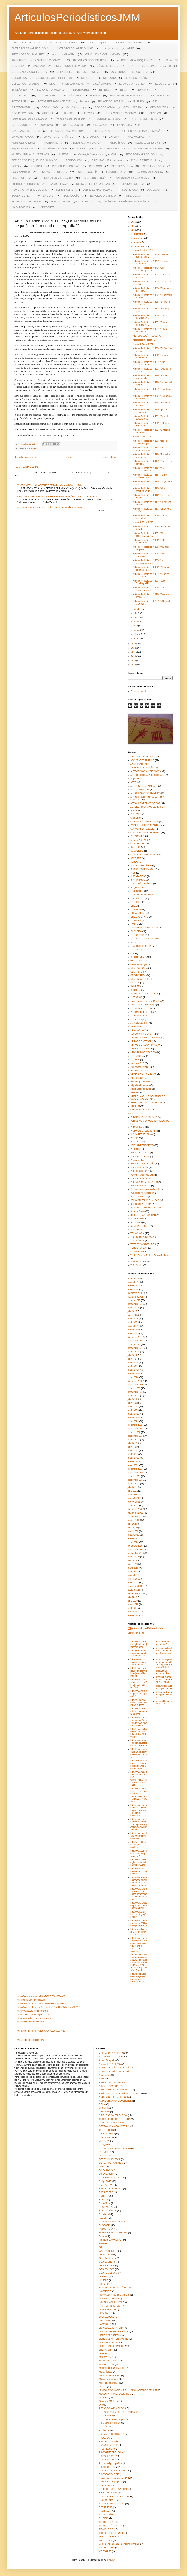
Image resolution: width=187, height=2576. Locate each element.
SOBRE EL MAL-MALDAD (97, 189)
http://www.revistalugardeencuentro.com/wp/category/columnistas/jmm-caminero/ (138, 1824)
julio (136, 613)
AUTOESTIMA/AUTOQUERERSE (136, 60)
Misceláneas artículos (55, 148)
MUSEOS (63, 154)
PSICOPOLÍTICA (21, 177)
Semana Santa (64, 189)
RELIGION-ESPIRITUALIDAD (93, 183)
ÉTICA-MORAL (20, 95)
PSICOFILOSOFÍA (87, 171)
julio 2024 (132, 1355)
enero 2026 (133, 1289)
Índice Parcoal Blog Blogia (70, 118)
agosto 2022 (134, 1439)
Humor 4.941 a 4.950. (26, 467)
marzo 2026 (133, 1282)
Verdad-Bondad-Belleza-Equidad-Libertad (127, 201)
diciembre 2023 (135, 1381)
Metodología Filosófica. (144, 340)
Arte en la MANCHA (63, 54)
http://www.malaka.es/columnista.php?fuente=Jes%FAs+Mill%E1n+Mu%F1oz (138, 1778)
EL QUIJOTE (162, 83)
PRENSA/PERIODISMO (65, 166)
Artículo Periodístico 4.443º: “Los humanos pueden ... (148, 269)
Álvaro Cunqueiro (97, 42)
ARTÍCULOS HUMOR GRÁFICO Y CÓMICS (36, 60)
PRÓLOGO (95, 166)
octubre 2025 (134, 1300)
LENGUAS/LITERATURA (26, 130)
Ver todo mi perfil (136, 1633)
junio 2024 (133, 1359)
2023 (133, 643)
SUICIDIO (47, 195)
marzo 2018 (133, 1611)
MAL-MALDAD (136, 136)
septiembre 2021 (136, 1480)
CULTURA (142, 71)
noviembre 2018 (135, 1586)
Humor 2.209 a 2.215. (143, 522)
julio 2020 (132, 1524)
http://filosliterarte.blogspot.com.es (164, 1687)
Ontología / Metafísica (90, 154)
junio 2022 (133, 1447)
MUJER (81, 148)
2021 (133, 652)
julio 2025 (132, 1311)
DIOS (52, 83)
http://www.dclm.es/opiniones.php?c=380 (138, 1693)
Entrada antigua (108, 457)
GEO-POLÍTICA (159, 107)
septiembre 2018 (136, 1593)
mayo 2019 (133, 1568)
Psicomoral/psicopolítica (149, 171)
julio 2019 (132, 1560)
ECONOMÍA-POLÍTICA (132, 83)
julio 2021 (132, 1487)
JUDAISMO (46, 124)
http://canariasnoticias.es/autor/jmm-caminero (138, 1932)
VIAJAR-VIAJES (21, 207)
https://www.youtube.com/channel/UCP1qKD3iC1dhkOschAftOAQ (164, 1663)
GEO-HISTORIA (132, 107)
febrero (137, 634)
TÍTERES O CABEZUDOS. (27, 201)
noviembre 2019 (135, 1549)
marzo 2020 (133, 1535)
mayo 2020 (133, 1531)
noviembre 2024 (135, 1340)
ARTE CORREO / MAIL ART (28, 54)
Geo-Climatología (76, 107)
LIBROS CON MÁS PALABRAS (67, 130)
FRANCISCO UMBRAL (110, 101)
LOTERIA (114, 136)
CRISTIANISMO (91, 71)
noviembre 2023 (135, 1384)
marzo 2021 (133, 1498)
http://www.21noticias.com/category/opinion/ (138, 1853)
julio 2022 (132, 1443)
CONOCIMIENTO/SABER (156, 65)
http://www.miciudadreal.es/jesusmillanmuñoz (138, 1711)
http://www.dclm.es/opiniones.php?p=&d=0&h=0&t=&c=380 (138, 1683)
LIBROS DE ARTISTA (106, 130)
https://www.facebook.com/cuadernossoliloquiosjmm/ (164, 1652)
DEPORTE (87, 77)
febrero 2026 (134, 1285)
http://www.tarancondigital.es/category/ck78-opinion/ (138, 1743)
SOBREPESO (130, 189)
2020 (133, 656)
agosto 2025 (134, 1308)
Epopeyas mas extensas (50, 89)
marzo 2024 (133, 1370)
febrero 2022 (134, 1461)
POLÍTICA (36, 166)
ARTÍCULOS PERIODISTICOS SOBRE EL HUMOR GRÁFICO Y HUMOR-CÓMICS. (57, 496)
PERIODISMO (74, 160)
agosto (137, 609)
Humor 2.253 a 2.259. (143, 250)
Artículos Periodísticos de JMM (147, 1628)
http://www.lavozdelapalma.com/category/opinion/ (138, 1905)
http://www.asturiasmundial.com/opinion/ (138, 1871)
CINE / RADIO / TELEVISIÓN (70, 65)
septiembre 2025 (136, 1304)
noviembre (139, 238)
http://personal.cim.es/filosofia (164, 1643)
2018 (133, 664)
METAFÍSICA (117, 142)
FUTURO (138, 101)
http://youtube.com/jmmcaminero (164, 1672)
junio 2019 (133, 1564)
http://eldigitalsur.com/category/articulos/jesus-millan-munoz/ (138, 1978)
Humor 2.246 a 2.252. (143, 344)
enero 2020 (133, 1542)
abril (136, 626)
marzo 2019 (133, 1575)
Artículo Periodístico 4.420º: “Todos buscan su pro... (150, 442)
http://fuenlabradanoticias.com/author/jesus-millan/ (138, 1653)
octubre (137, 242)
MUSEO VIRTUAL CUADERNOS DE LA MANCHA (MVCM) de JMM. (50, 485)
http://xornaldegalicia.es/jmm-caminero (138, 1845)
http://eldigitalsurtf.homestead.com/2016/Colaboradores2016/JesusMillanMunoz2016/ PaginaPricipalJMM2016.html (138, 1962)
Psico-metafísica (21, 171)
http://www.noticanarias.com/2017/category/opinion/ (138, 1923)
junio (136, 617)
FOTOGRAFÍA (20, 101)
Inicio (68, 457)
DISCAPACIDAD (74, 83)
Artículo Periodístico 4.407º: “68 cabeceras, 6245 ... (148, 534)
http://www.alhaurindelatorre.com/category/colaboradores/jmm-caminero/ (138, 1810)
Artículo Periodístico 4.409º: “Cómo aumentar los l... (150, 516)
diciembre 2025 (135, 1293)
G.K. (155, 101)
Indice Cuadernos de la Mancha (29, 118)
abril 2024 (132, 1366)
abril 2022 (132, 1454)
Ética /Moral (144, 89)
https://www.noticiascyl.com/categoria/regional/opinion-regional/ (138, 1764)
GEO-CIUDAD (50, 107)
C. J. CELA (18, 65)
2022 (133, 648)
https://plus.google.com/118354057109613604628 (164, 1679)
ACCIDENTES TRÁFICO (64, 42)
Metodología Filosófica (147, 142)
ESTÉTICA (105, 89)
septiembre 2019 (136, 1553)
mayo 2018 (133, 1604)
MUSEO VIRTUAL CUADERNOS (30, 154)
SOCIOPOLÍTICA (21, 195)
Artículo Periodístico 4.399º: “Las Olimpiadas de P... (148, 588)
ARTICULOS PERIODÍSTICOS (89, 60)
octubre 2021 (134, 1476)
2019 (133, 660)
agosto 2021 (134, 1483)
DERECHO (109, 77)
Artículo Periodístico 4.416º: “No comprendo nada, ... (148, 469)
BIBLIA (168, 60)
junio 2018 (133, 1601)
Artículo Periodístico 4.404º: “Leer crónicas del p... (149, 554)
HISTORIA (88, 113)
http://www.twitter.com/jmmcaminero (164, 1695)
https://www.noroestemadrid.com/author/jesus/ (138, 1662)
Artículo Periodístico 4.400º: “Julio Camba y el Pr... (149, 582)
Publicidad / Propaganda (25, 183)
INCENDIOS (154, 113)
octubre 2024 (134, 1344)
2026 (133, 222)
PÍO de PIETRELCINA (143, 160)
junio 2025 (133, 1315)
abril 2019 (132, 1571)
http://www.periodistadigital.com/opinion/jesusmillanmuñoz (138, 1672)
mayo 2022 (133, 1450)
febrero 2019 (134, 1579)
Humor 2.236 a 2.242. (143, 436)
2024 (133, 230)
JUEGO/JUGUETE (73, 124)
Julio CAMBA (99, 124)
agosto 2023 (134, 1395)
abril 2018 (132, 1608)
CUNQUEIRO (19, 77)
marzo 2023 (133, 1414)
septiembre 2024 (136, 1348)
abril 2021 (132, 1494)
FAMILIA (95, 95)
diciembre (138, 234)
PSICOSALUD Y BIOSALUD (57, 177)
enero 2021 (133, 1505)
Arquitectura (111, 48)
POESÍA (16, 166)
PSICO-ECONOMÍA (122, 166)
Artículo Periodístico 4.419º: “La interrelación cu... (148, 448)
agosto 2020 (134, 1520)
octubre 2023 (134, 1388)
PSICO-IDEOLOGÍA (153, 166)
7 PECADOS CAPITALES (26, 42)
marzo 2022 (133, 1458)
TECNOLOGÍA (70, 195)
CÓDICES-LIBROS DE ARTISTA (115, 65)
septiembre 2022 (136, 1436)
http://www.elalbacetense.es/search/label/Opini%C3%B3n (138, 1733)
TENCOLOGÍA (134, 195)
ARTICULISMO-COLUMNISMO (102, 54)
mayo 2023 (133, 1406)
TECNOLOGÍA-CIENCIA (102, 195)
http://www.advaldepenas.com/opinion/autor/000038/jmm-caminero (138, 1721)
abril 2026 (132, 1278)
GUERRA (47, 113)
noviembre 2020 (135, 1513)
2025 (133, 226)
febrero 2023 (134, 1417)
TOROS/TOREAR (61, 201)
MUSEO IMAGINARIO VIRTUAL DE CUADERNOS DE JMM (129, 148)
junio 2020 (133, 1527)
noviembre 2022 (135, 1428)
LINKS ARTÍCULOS (23, 136)
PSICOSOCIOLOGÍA (94, 177)
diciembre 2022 (135, 1425)
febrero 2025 (134, 1329)
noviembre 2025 (135, 1297)
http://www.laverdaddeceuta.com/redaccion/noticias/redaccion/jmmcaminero (138, 1894)
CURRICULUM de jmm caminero (54, 77)
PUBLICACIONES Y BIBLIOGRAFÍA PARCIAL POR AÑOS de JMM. (49, 507)
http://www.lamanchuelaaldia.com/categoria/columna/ (138, 1753)
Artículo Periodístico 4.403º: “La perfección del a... (148, 561)
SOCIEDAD (153, 189)
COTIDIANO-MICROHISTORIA (29, 71)
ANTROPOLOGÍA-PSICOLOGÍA (30, 48)
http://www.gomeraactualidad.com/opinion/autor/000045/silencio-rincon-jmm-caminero (138, 1944)
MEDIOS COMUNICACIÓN (86, 142)
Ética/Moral (75, 95)
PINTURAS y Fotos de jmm (107, 160)
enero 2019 (133, 1582)
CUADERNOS (118, 71)
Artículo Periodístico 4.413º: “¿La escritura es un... (149, 489)
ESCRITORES (81, 89)
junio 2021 (133, 1491)
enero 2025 (133, 1333)
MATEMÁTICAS (53, 142)
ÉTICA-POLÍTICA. (49, 95)
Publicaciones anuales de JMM (132, 177)
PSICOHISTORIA (116, 171)
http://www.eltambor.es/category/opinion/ (138, 1914)
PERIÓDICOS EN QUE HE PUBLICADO (34, 160)
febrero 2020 (134, 1538)
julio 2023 (132, 1399)
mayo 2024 (133, 1362)
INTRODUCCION (21, 124)
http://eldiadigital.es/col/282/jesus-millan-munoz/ (138, 1702)
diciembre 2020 (135, 1509)
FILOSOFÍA (157, 95)
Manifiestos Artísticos (23, 142)
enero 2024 (133, 1377)
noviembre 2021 (135, 1472)
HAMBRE (68, 113)
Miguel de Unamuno (23, 148)
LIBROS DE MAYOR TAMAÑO (145, 130)
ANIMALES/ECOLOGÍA (129, 42)
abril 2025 (132, 1322)
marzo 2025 (133, 1326)
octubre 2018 (134, 1590)
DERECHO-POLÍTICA (136, 77)
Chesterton (39, 65)
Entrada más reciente (25, 457)
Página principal (138, 691)
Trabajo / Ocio (87, 201)
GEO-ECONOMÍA (105, 107)
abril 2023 (132, 1410)
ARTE (130, 48)
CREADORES (65, 71)
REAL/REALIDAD (58, 183)
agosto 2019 (134, 1557)
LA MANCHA (124, 124)
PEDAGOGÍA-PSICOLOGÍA (141, 154)
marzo (137, 630)
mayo (137, 621)
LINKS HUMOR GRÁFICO (58, 136)
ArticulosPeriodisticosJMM (77, 17)
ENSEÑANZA (19, 89)
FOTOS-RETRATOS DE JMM (54, 101)
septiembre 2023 (136, 1392)
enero (137, 638)
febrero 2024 (134, 1373)
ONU (114, 154)
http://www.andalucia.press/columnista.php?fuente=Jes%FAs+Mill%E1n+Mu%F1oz (138, 1795)
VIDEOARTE (47, 207)
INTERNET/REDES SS (144, 118)
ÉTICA (123, 89)
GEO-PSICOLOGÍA (23, 113)
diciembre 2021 (135, 1469)
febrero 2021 (134, 1502)
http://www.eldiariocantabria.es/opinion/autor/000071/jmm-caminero (138, 1881)
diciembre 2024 (135, 1337)
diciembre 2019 (135, 1546)
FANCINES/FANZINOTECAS (126, 95)
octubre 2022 (134, 1432)
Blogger (110, 2560)
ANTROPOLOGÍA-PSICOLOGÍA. (75, 48)
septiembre (139, 246)
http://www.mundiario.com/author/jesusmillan (138, 1836)
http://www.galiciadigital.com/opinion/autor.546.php (138, 1862)
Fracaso (84, 101)
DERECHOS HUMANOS (26, 83)
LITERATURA (91, 136)
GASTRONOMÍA (21, 107)
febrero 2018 (134, 1615)
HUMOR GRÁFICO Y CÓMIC (119, 113)
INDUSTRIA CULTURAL (107, 118)
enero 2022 (133, 1465)
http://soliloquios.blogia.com (164, 1702)
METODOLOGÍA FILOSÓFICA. (148, 336)
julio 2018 (132, 1597)
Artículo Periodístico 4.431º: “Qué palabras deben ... (149, 363)
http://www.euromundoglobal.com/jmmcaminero (138, 1644)
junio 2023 (133, 1403)
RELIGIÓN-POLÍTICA (132, 183)
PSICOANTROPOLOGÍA (53, 171)
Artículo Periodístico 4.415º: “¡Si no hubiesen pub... (150, 476)
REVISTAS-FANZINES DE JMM (29, 189)
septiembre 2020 (136, 1516)
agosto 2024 (134, 1351)
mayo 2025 (133, 1318)
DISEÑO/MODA (102, 83)
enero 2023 (133, 1421)
